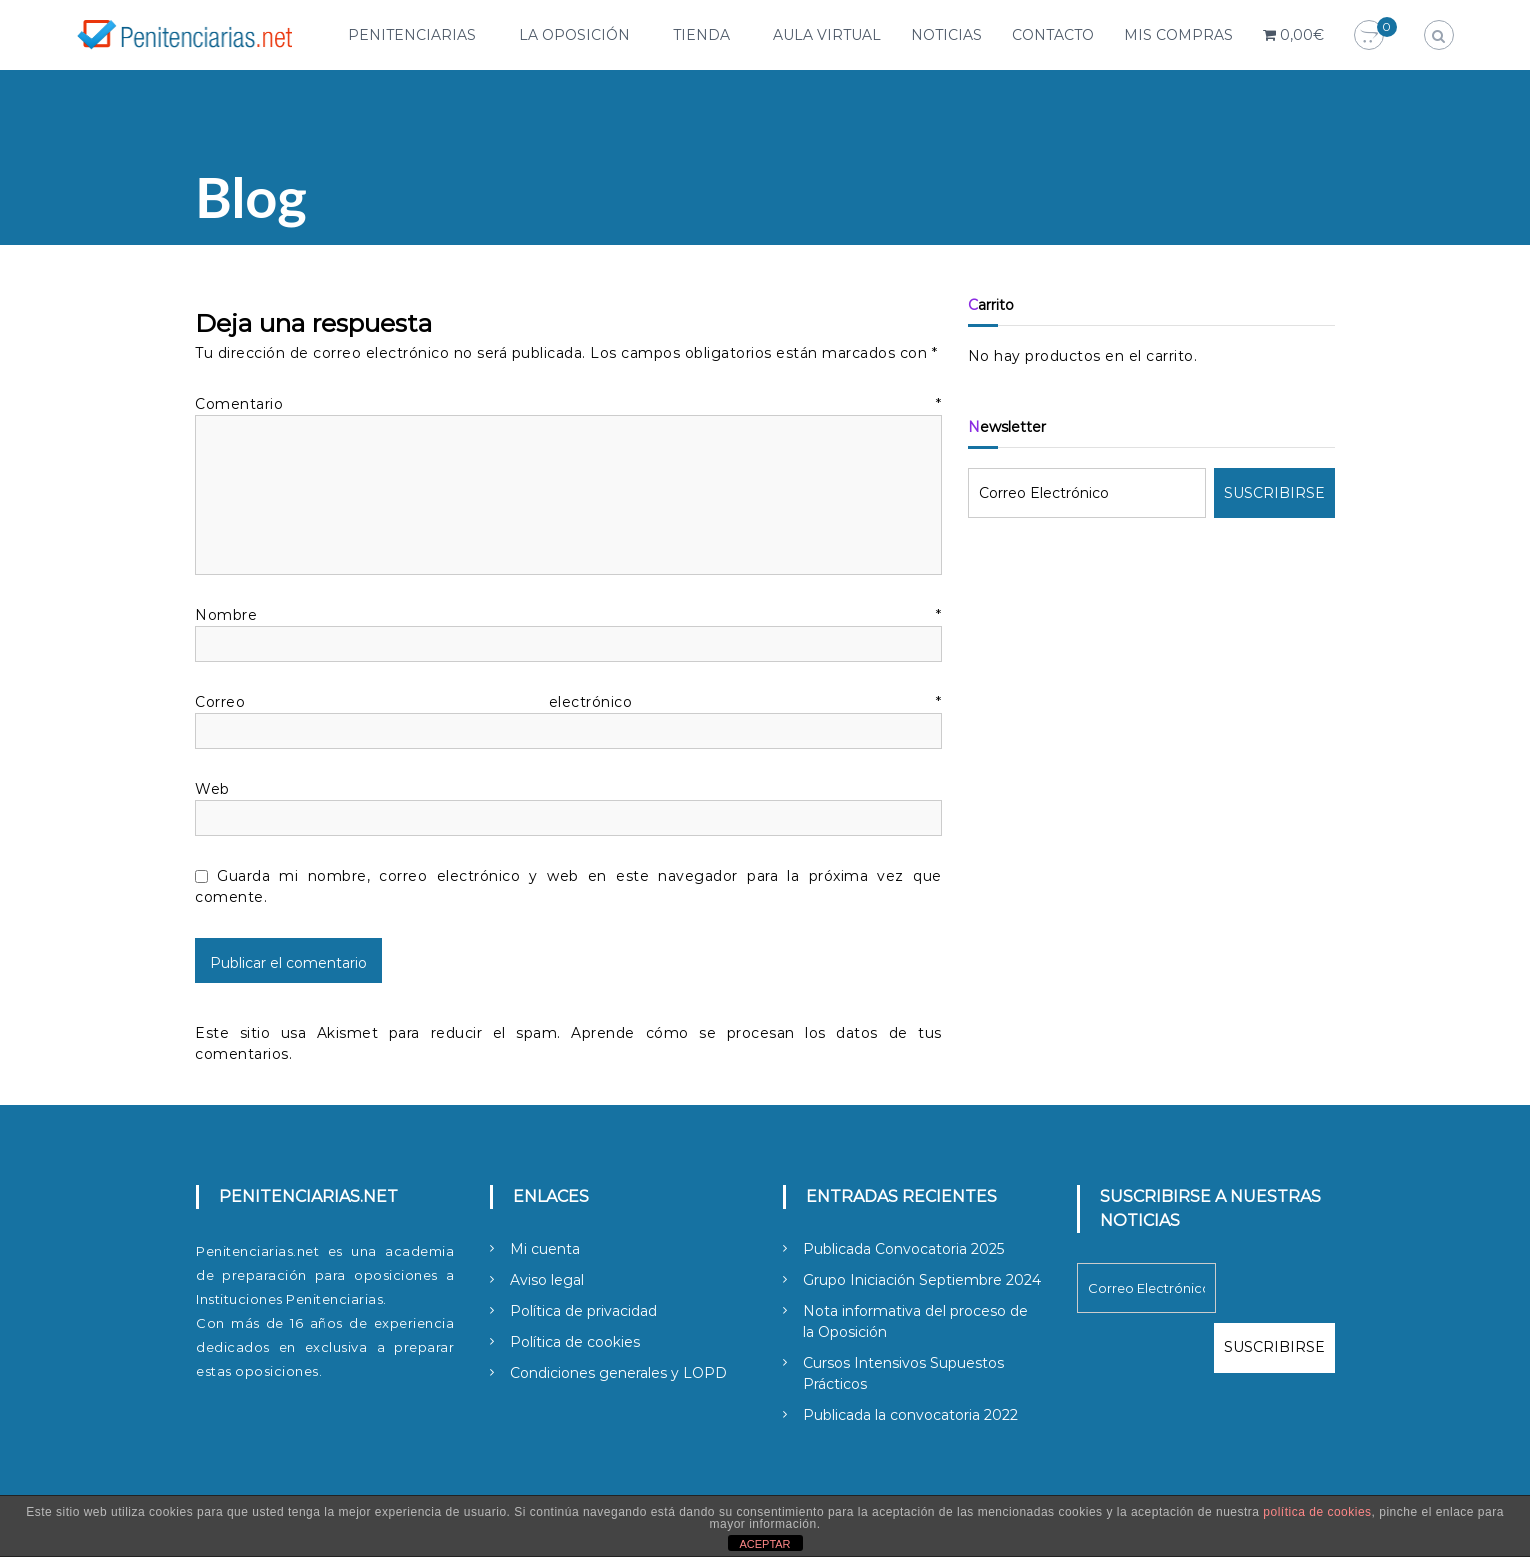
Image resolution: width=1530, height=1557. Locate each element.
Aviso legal (547, 1280)
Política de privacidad (583, 1311)
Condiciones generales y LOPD (618, 1373)
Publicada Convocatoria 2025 (903, 1249)
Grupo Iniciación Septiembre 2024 (922, 1280)
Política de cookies (575, 1342)
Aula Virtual (827, 35)
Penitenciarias (412, 35)
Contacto (1053, 35)
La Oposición (574, 35)
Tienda (701, 35)
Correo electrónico (568, 702)
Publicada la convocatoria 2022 (910, 1415)
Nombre (568, 615)
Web (212, 789)
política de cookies (1317, 1512)
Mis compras (1178, 35)
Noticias (946, 35)
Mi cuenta (545, 1249)
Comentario (568, 404)
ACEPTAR (764, 1544)
